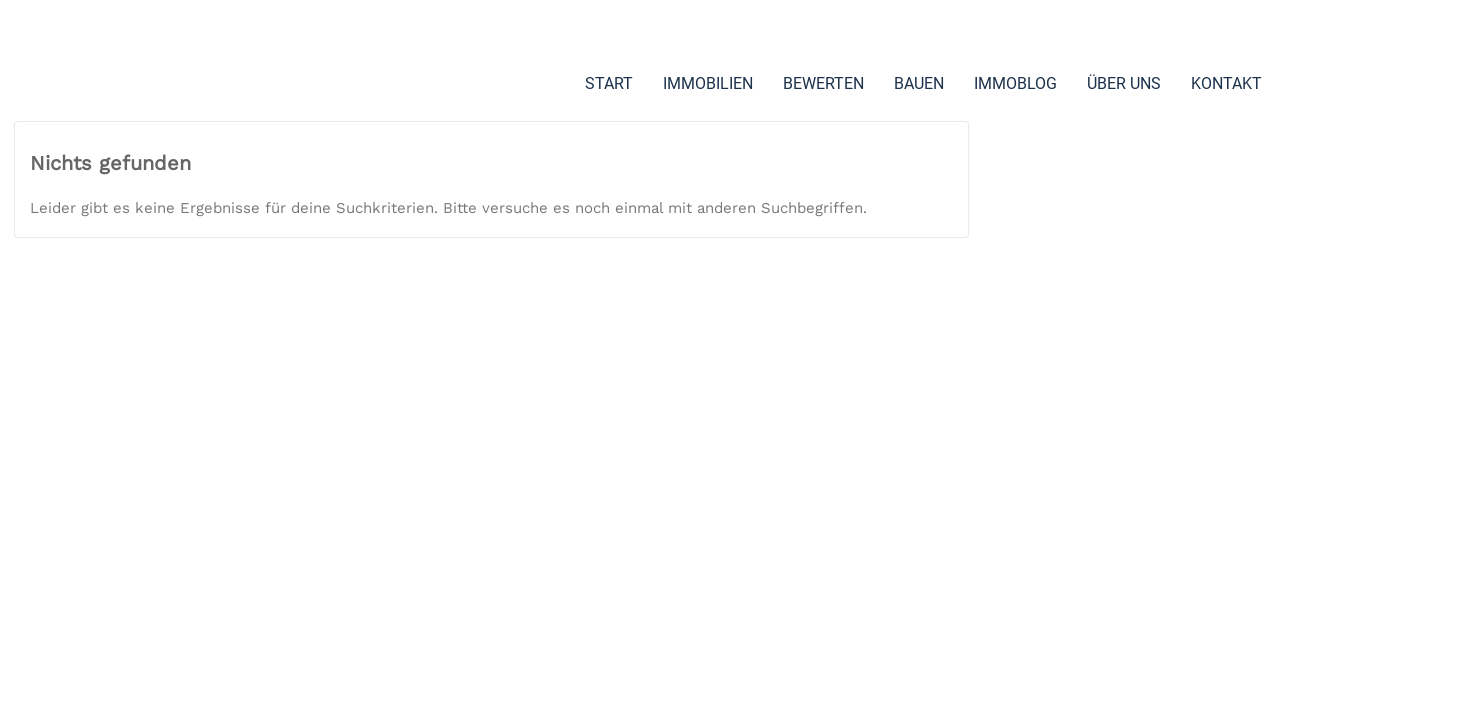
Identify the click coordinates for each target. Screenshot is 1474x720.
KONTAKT (622, 159)
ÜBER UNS (1126, 83)
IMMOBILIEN (710, 83)
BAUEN (921, 83)
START (611, 83)
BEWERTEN (825, 83)
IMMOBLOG (1017, 83)
